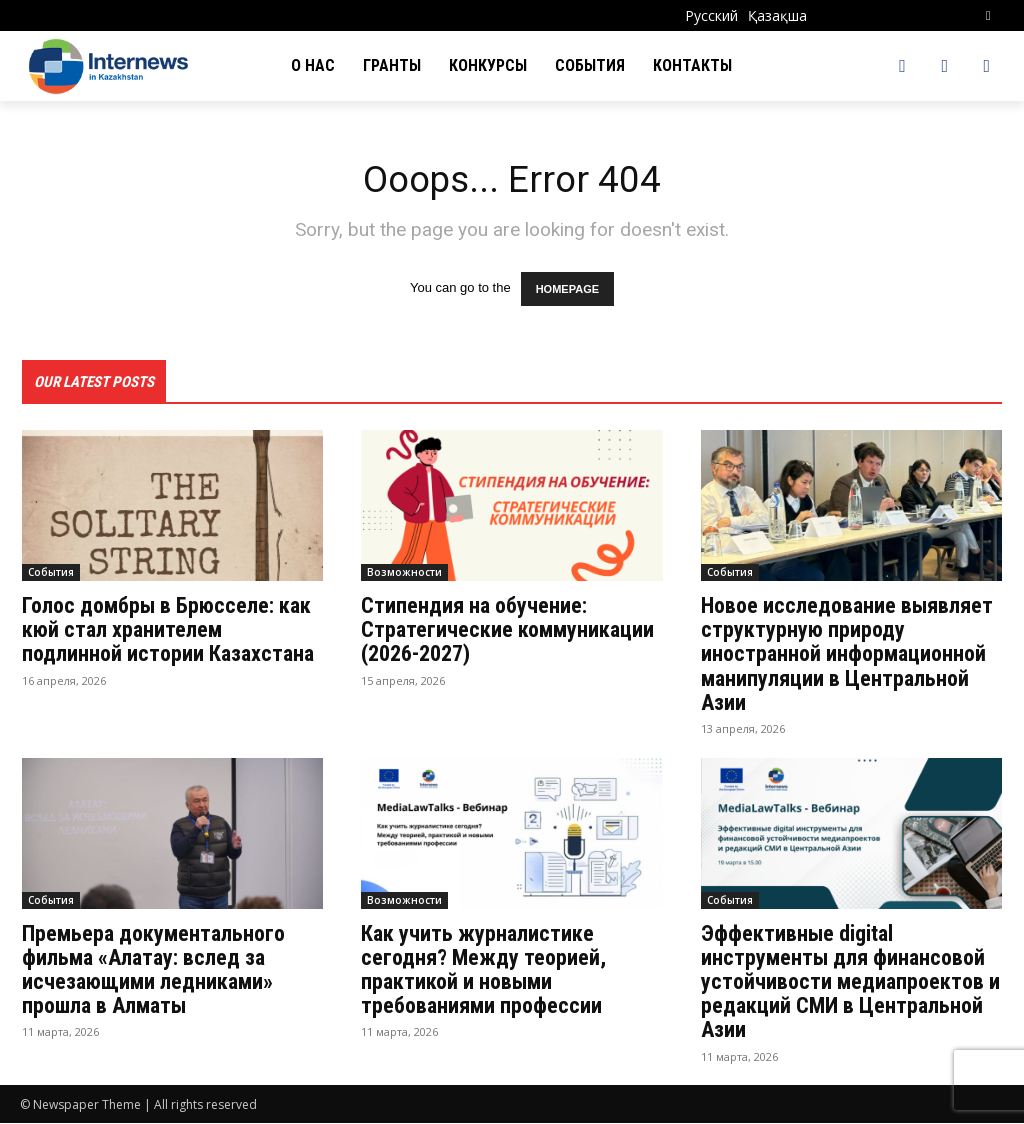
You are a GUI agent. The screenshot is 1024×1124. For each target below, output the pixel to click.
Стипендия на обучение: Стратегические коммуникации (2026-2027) (507, 631)
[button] (988, 15)
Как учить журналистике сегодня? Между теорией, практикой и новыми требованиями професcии (483, 971)
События (51, 574)
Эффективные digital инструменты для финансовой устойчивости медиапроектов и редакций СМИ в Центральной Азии (850, 983)
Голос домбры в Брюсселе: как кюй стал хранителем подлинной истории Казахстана (168, 631)
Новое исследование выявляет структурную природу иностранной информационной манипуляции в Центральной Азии (847, 656)
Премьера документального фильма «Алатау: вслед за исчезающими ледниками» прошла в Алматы (153, 971)
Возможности (404, 574)
